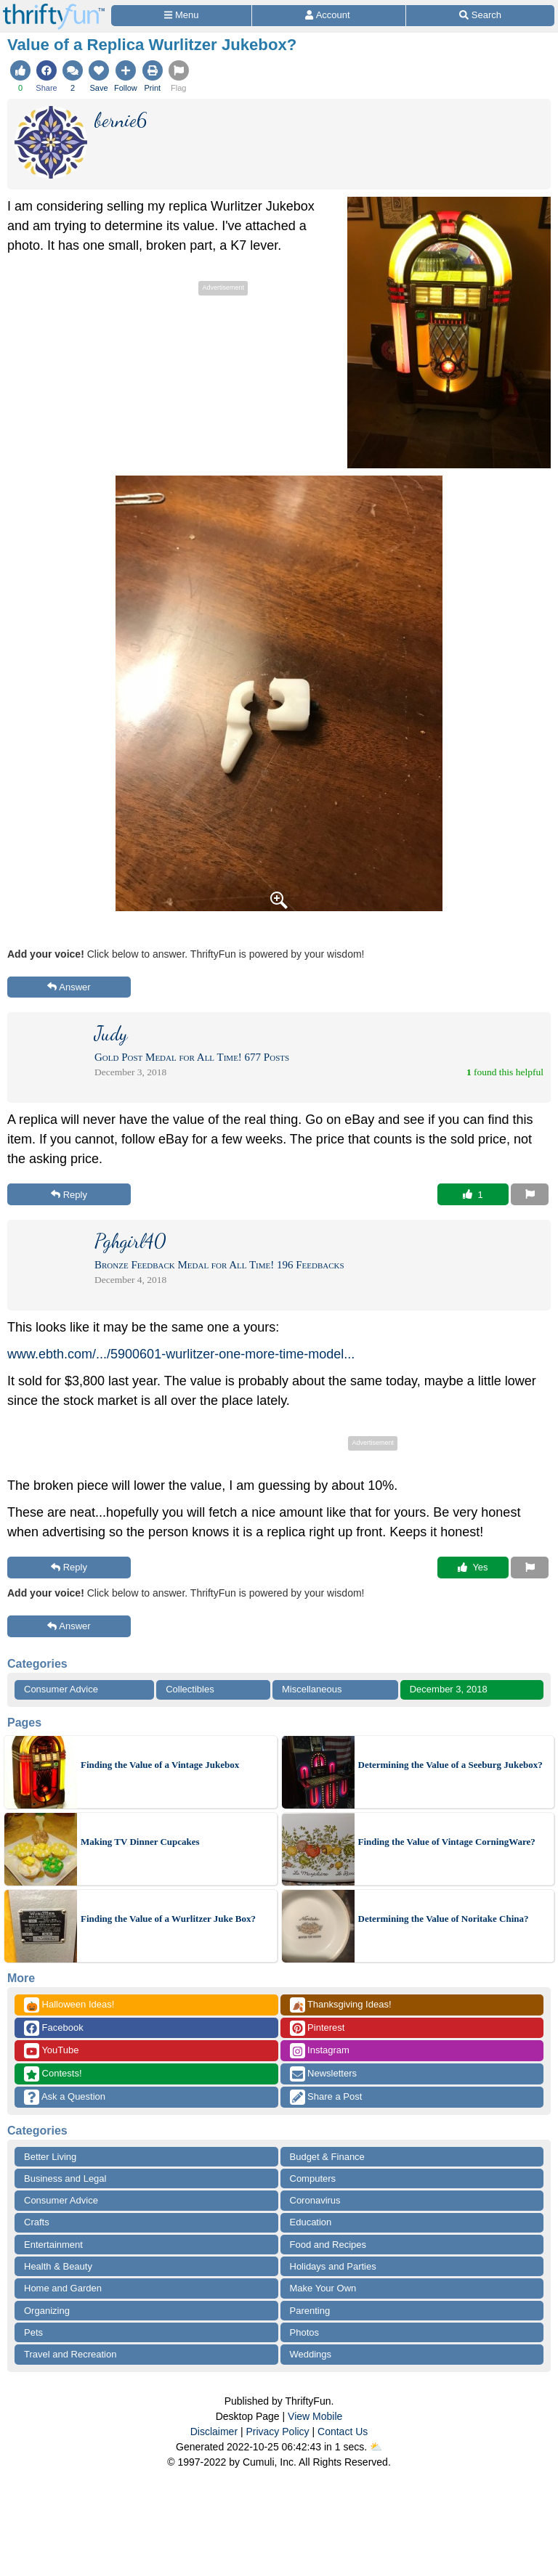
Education (311, 2222)
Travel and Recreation (70, 2354)
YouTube (51, 2050)
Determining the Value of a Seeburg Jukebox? (450, 1764)
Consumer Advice (61, 1689)
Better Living (50, 2156)
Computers (313, 2178)
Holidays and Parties (333, 2266)
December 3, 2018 (449, 1689)
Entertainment (53, 2244)
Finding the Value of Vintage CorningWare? (446, 1841)
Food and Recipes (328, 2244)
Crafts (36, 2222)
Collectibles (190, 1689)
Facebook (54, 2028)
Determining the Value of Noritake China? (443, 1918)
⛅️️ (376, 2447)
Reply (69, 1194)
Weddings (311, 2354)
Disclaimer (214, 2431)
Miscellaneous (311, 1689)
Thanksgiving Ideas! (341, 2005)
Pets (33, 2332)
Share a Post (326, 2097)
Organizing (47, 2310)
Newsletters (323, 2074)
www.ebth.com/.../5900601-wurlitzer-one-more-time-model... (181, 1354)
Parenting (310, 2310)
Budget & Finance (327, 2156)
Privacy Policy (277, 2431)
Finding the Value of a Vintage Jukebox (160, 1764)
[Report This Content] (530, 1194)
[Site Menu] (181, 15)
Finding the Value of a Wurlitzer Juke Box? (168, 1918)
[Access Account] (328, 15)
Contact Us (343, 2431)
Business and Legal (65, 2178)
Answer (68, 987)
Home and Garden (63, 2288)
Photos (304, 2332)
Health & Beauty (58, 2266)
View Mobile (315, 2416)
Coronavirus (315, 2200)
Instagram (319, 2050)
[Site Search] (480, 15)
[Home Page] (54, 8)
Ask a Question (64, 2097)
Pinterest (317, 2028)
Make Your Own (323, 2288)
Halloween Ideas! (69, 2005)
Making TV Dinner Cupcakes (140, 1841)
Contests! (53, 2074)
